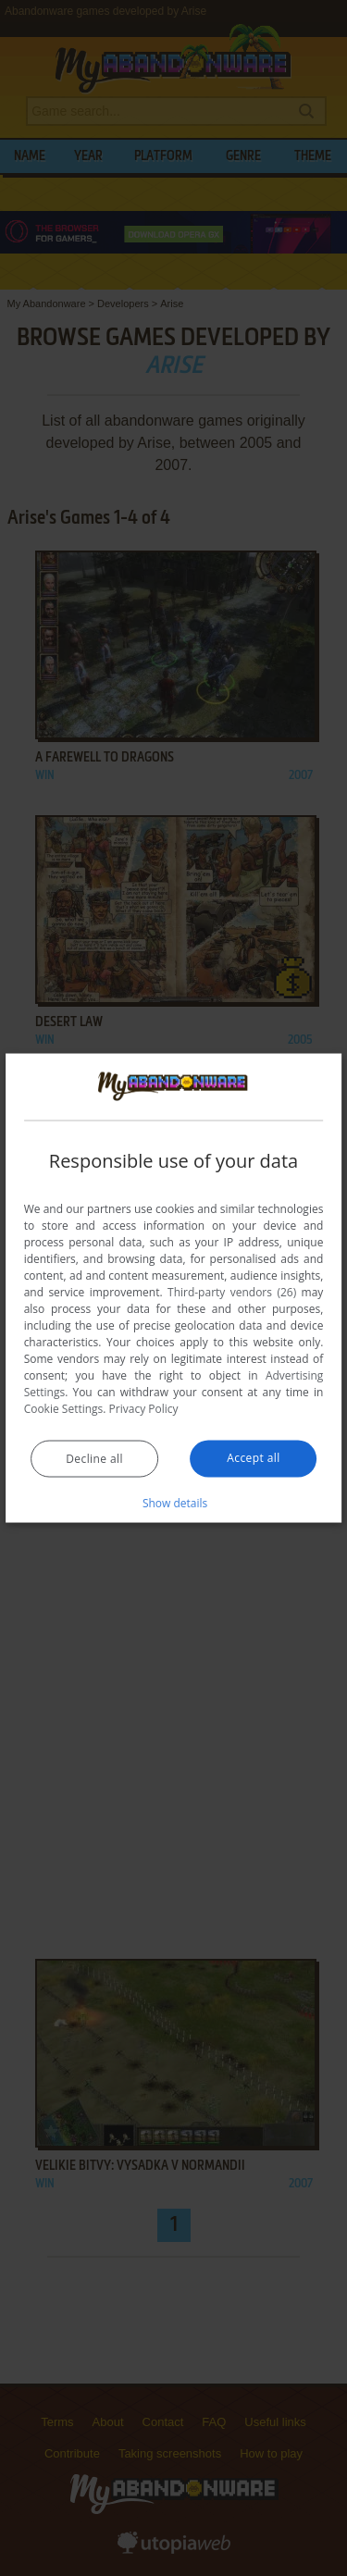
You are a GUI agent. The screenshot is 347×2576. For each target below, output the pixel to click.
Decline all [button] (94, 1458)
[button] (174, 1502)
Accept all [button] (253, 1457)
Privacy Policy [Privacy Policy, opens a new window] (144, 1408)
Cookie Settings (64, 1408)
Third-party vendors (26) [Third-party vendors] (231, 1291)
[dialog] (174, 1288)
